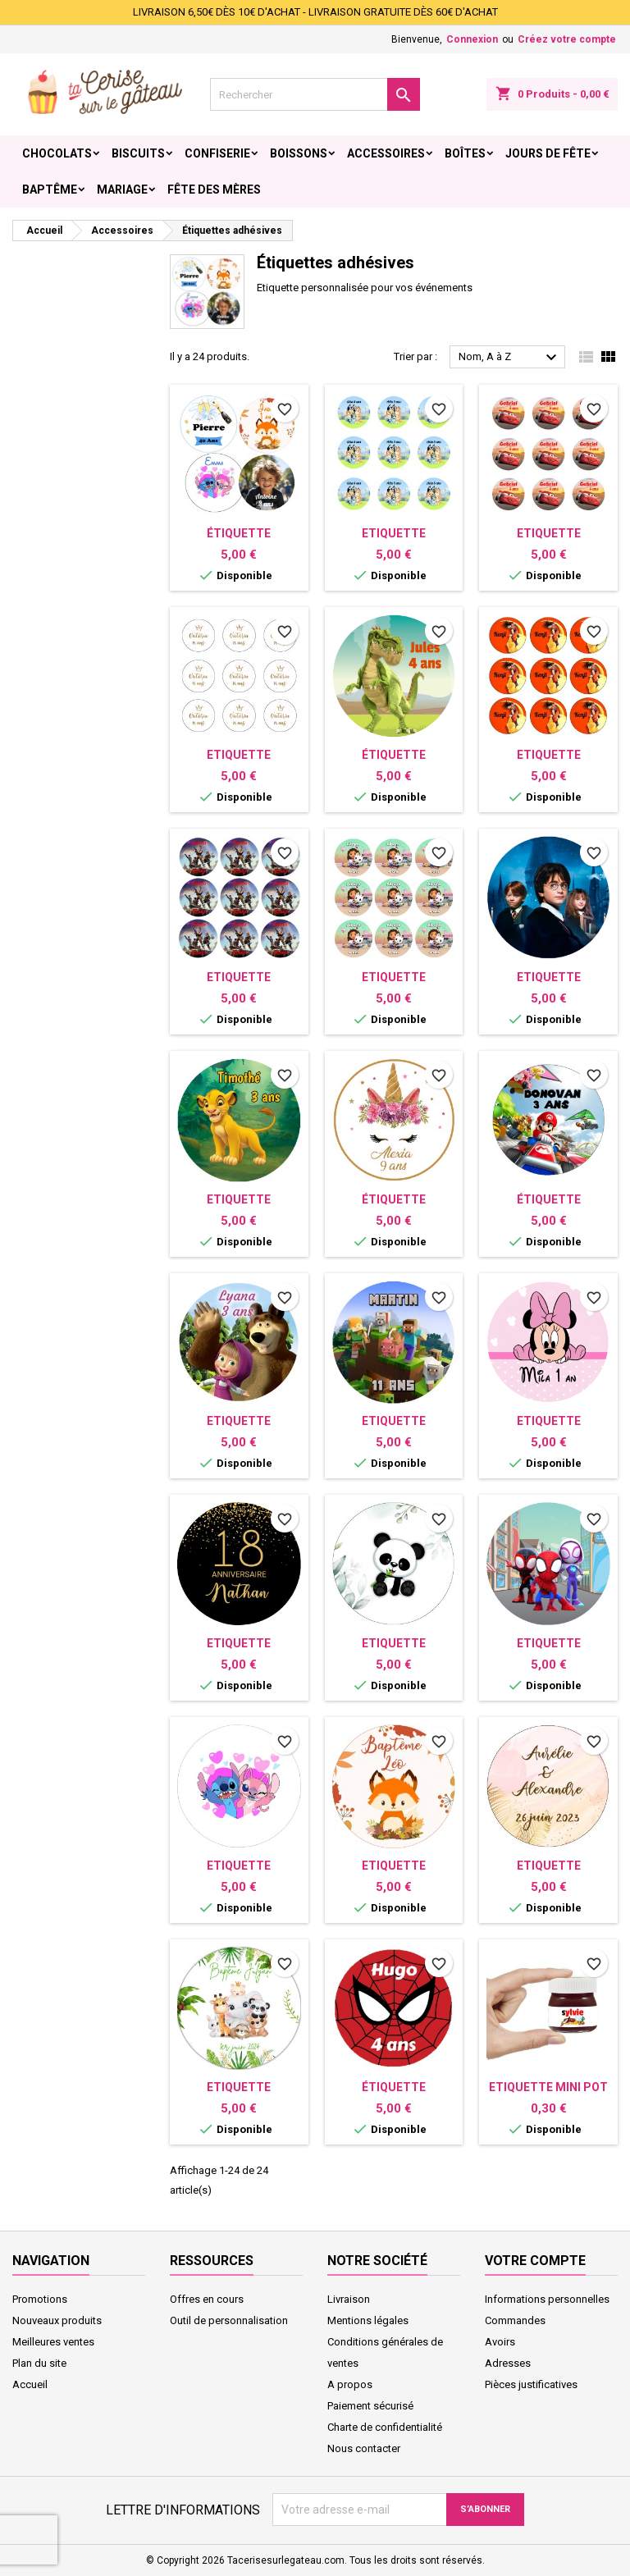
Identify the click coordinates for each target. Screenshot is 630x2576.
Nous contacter (363, 2448)
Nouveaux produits (57, 2320)
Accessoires (386, 153)
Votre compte (535, 2260)
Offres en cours (207, 2299)
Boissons (298, 153)
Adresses (508, 2363)
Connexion (472, 39)
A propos (349, 2384)
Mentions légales (368, 2320)
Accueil (30, 2384)
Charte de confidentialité (384, 2427)
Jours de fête (548, 153)
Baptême (49, 189)
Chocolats (57, 153)
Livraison (348, 2299)
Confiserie (217, 153)
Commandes (515, 2320)
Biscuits (138, 153)
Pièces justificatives (531, 2384)
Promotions (39, 2299)
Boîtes (465, 153)
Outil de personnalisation (229, 2320)
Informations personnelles (547, 2299)
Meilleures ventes (53, 2342)
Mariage (122, 189)
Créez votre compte (567, 39)
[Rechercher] (315, 94)
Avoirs (500, 2342)
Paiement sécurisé (370, 2406)
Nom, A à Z (510, 358)
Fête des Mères (214, 189)
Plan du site (39, 2363)
